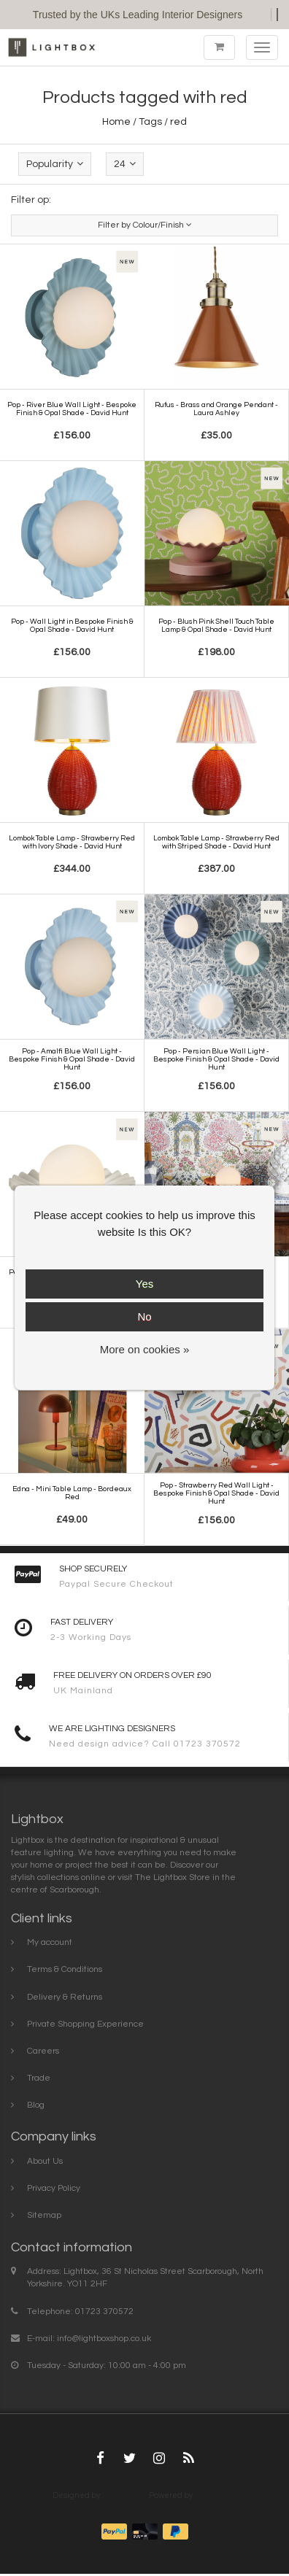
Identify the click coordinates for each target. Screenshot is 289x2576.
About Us (45, 2161)
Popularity (54, 163)
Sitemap (44, 2215)
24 (125, 163)
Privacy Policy (53, 2188)
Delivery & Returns (64, 1997)
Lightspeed (215, 2495)
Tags (150, 122)
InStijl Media (124, 2495)
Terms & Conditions (64, 1969)
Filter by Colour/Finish (145, 225)
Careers (43, 2051)
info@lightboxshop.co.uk (104, 2338)
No (144, 1316)
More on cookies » (145, 1349)
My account (49, 1942)
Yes (144, 1283)
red (178, 122)
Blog (36, 2105)
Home (116, 122)
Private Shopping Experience (85, 2024)
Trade (38, 2078)
